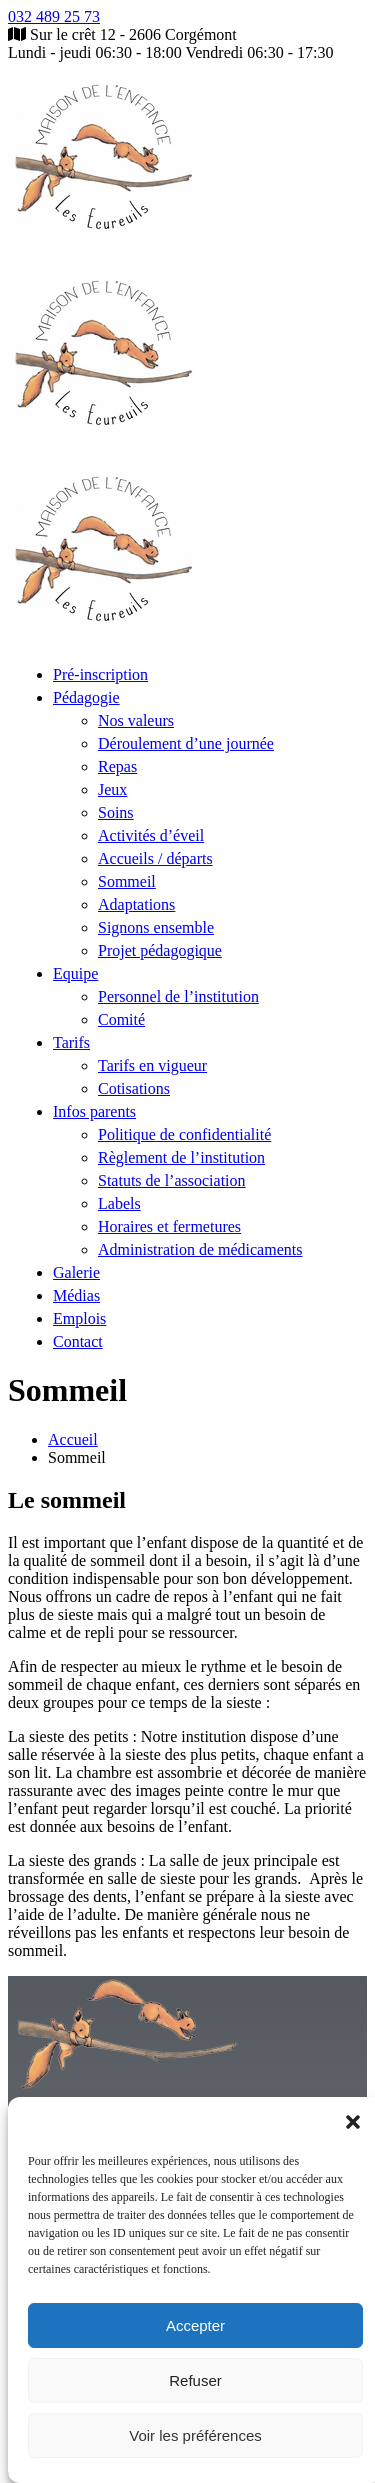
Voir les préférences (195, 2435)
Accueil (73, 1439)
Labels (119, 1203)
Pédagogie (86, 697)
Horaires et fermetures (169, 1226)
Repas (117, 766)
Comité (121, 1019)
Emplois (79, 1318)
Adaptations (136, 904)
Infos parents (94, 1111)
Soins (116, 812)
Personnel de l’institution (178, 996)
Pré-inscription (100, 674)
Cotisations (134, 1088)
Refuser (195, 2380)
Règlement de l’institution (181, 1157)
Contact (78, 1341)
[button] (353, 2122)
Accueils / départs (155, 858)
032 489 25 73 (54, 16)
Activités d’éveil (151, 835)
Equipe (75, 973)
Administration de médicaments (200, 1249)
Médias (76, 1295)
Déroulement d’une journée (186, 743)
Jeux (112, 789)
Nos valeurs (136, 720)
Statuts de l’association (172, 1180)
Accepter (195, 2325)
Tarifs (71, 1042)
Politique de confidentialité (184, 1134)
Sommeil (127, 881)
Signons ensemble (156, 927)
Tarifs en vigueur (152, 1065)
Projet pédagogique (160, 950)
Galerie (76, 1272)
